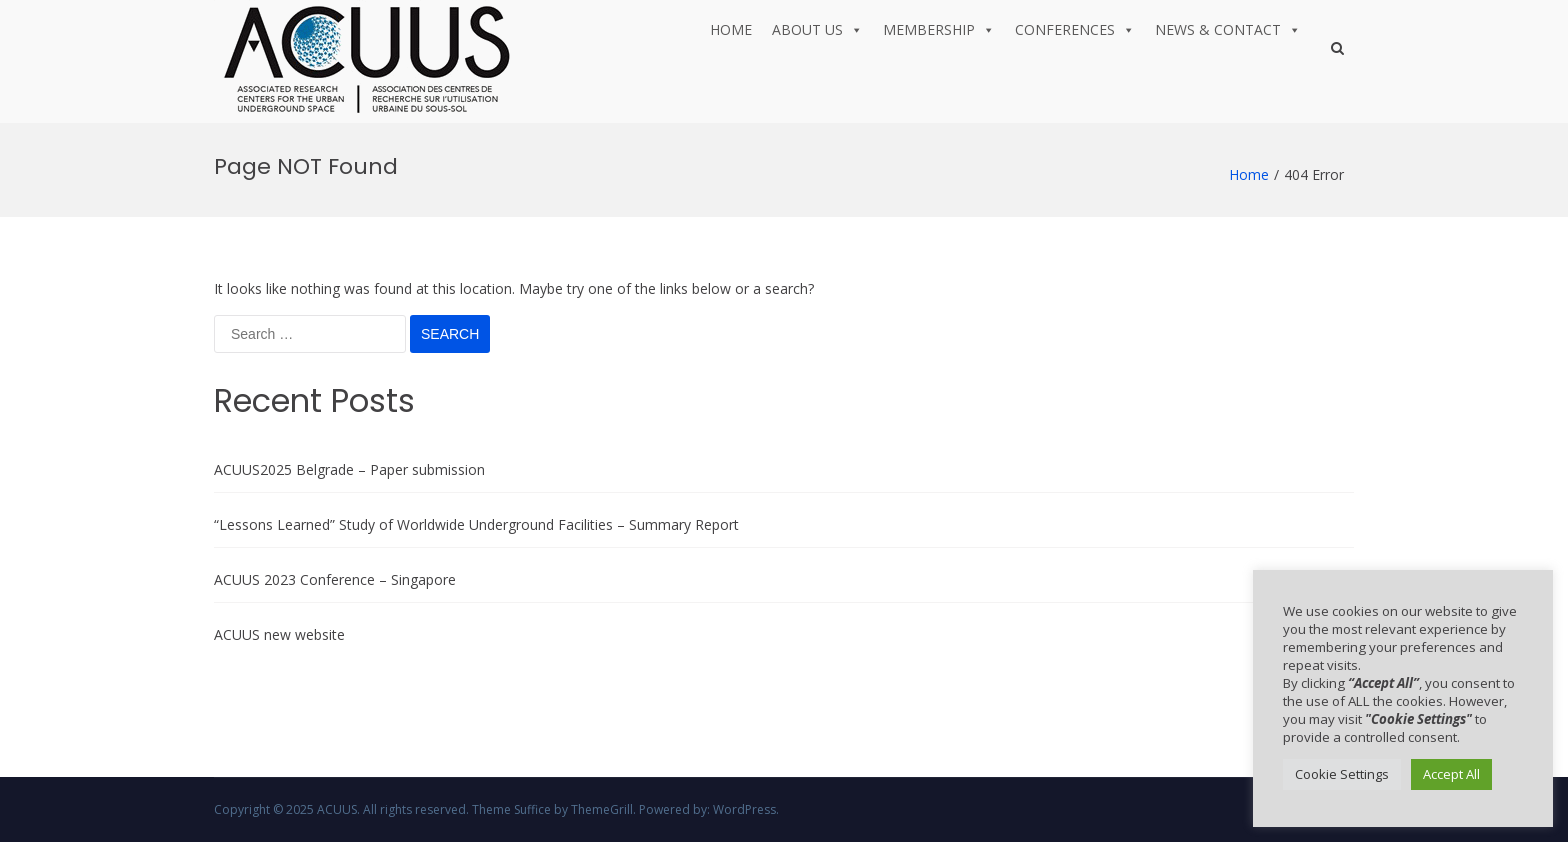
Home (731, 29)
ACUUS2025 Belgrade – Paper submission (349, 469)
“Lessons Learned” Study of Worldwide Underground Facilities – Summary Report (476, 524)
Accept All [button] (1451, 774)
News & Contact (1228, 30)
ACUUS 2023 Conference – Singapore (335, 579)
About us (817, 30)
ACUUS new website (279, 634)
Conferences (1075, 30)
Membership (939, 30)
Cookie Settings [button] (1342, 774)
